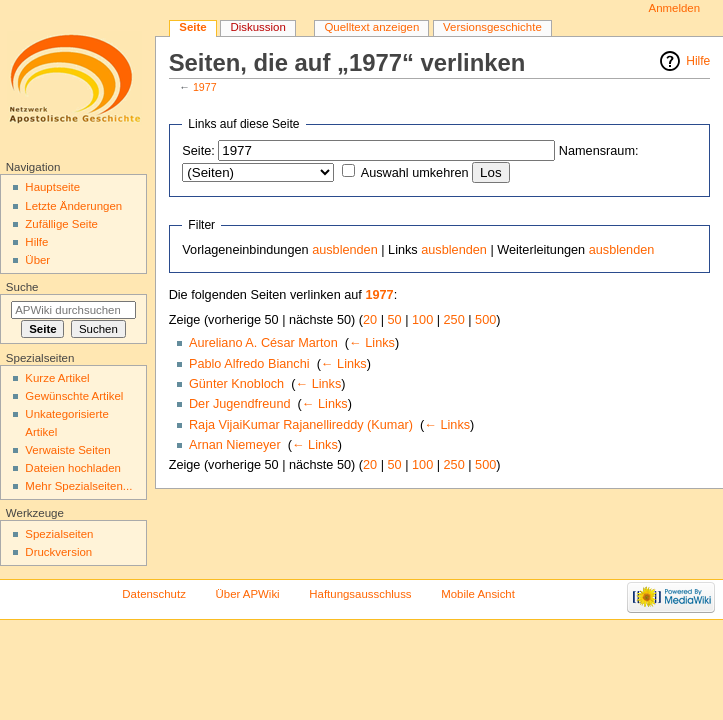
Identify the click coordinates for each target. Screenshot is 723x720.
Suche (22, 287)
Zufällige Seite (61, 224)
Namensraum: (599, 151)
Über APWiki (248, 594)
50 (395, 320)
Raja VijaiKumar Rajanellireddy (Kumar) (301, 425)
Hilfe (698, 61)
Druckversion (58, 552)
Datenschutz (154, 594)
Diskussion (257, 27)
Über (37, 260)
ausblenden (345, 250)
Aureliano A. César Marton (263, 343)
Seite (192, 27)
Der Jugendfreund (240, 404)
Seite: (198, 151)
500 (485, 320)
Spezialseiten (59, 534)
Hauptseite (52, 187)
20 (370, 320)
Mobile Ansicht (478, 594)
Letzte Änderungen (73, 206)
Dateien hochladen (73, 468)
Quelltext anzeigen (371, 27)
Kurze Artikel (57, 378)
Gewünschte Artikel (74, 396)
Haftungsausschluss (360, 594)
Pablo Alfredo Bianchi (249, 364)
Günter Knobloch (236, 384)
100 (422, 320)
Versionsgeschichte (492, 27)
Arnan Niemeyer (235, 445)
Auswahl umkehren (415, 173)
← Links (372, 343)
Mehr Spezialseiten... (78, 486)
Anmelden (675, 8)
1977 (205, 87)
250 (454, 320)
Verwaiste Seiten (67, 450)
